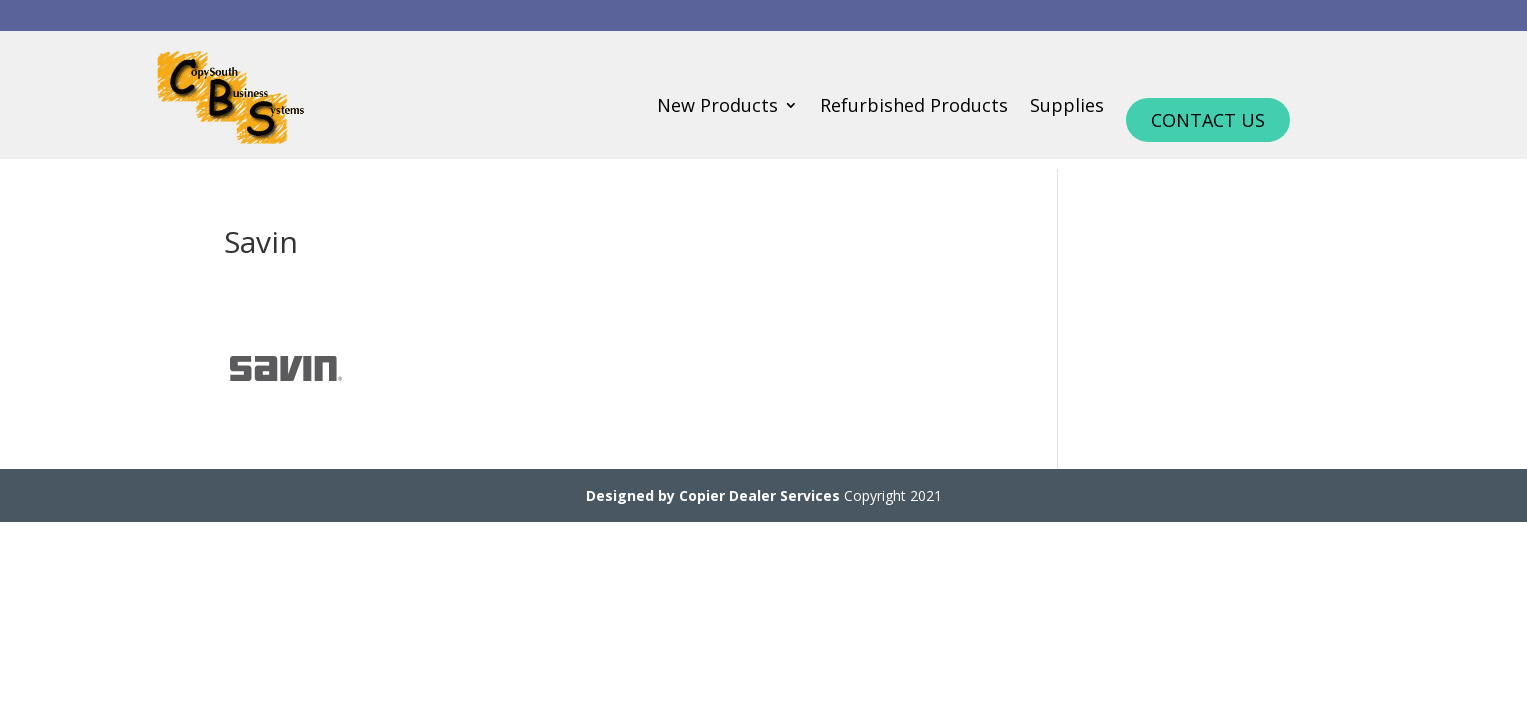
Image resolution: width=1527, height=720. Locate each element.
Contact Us (1208, 120)
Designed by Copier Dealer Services (713, 495)
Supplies (1067, 107)
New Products (717, 107)
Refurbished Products (914, 107)
